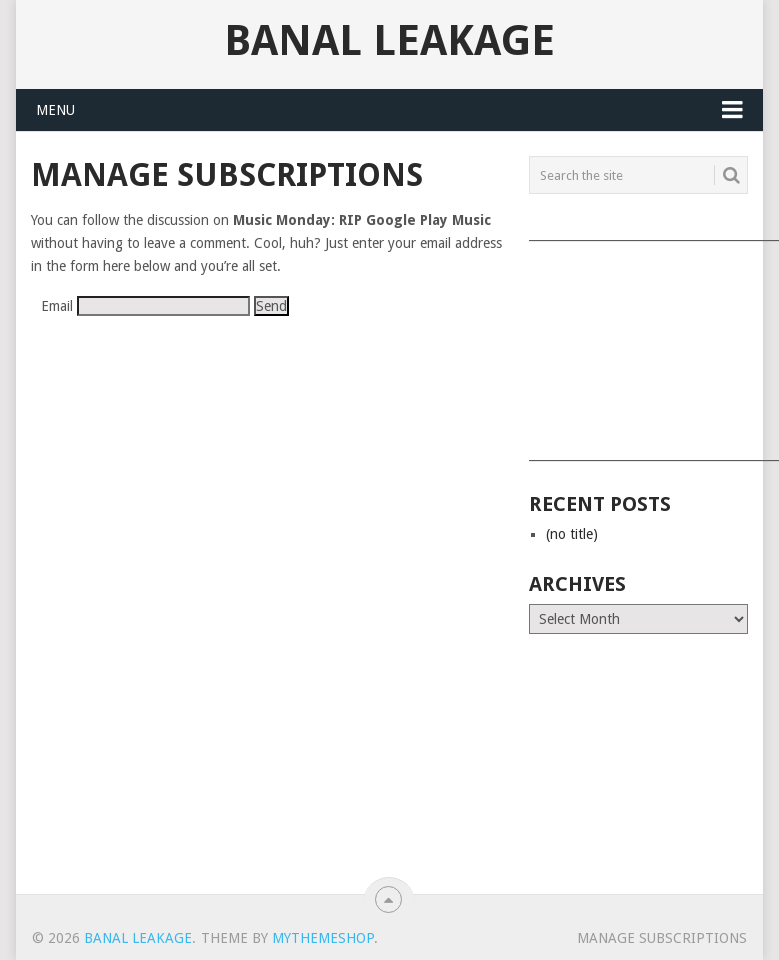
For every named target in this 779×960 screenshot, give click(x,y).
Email (57, 306)
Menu (55, 110)
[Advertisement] (637, 344)
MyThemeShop (323, 938)
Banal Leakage (389, 41)
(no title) (572, 534)
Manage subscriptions (662, 938)
